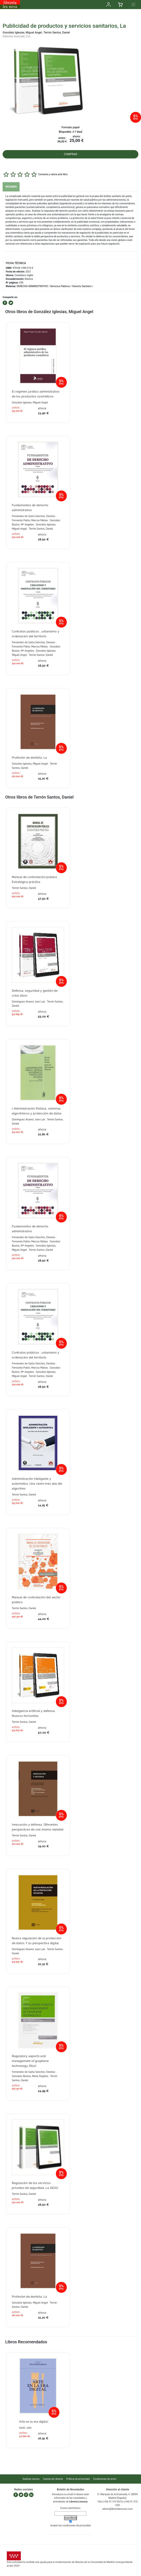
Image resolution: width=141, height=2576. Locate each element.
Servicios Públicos (60, 286)
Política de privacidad (77, 2479)
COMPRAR (70, 154)
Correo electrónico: (70, 2508)
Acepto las (70, 2525)
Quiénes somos (31, 2479)
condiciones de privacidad (76, 2525)
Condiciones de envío (104, 2479)
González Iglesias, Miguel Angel (22, 32)
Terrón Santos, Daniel (57, 32)
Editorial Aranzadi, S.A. (17, 36)
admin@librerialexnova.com (117, 2508)
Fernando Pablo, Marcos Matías (30, 520)
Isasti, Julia (25, 2427)
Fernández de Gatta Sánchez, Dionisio (33, 516)
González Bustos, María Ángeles (30, 2076)
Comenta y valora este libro (53, 174)
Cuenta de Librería (53, 2479)
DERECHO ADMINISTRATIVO (32, 286)
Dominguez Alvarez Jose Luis (28, 1001)
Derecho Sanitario (82, 286)
